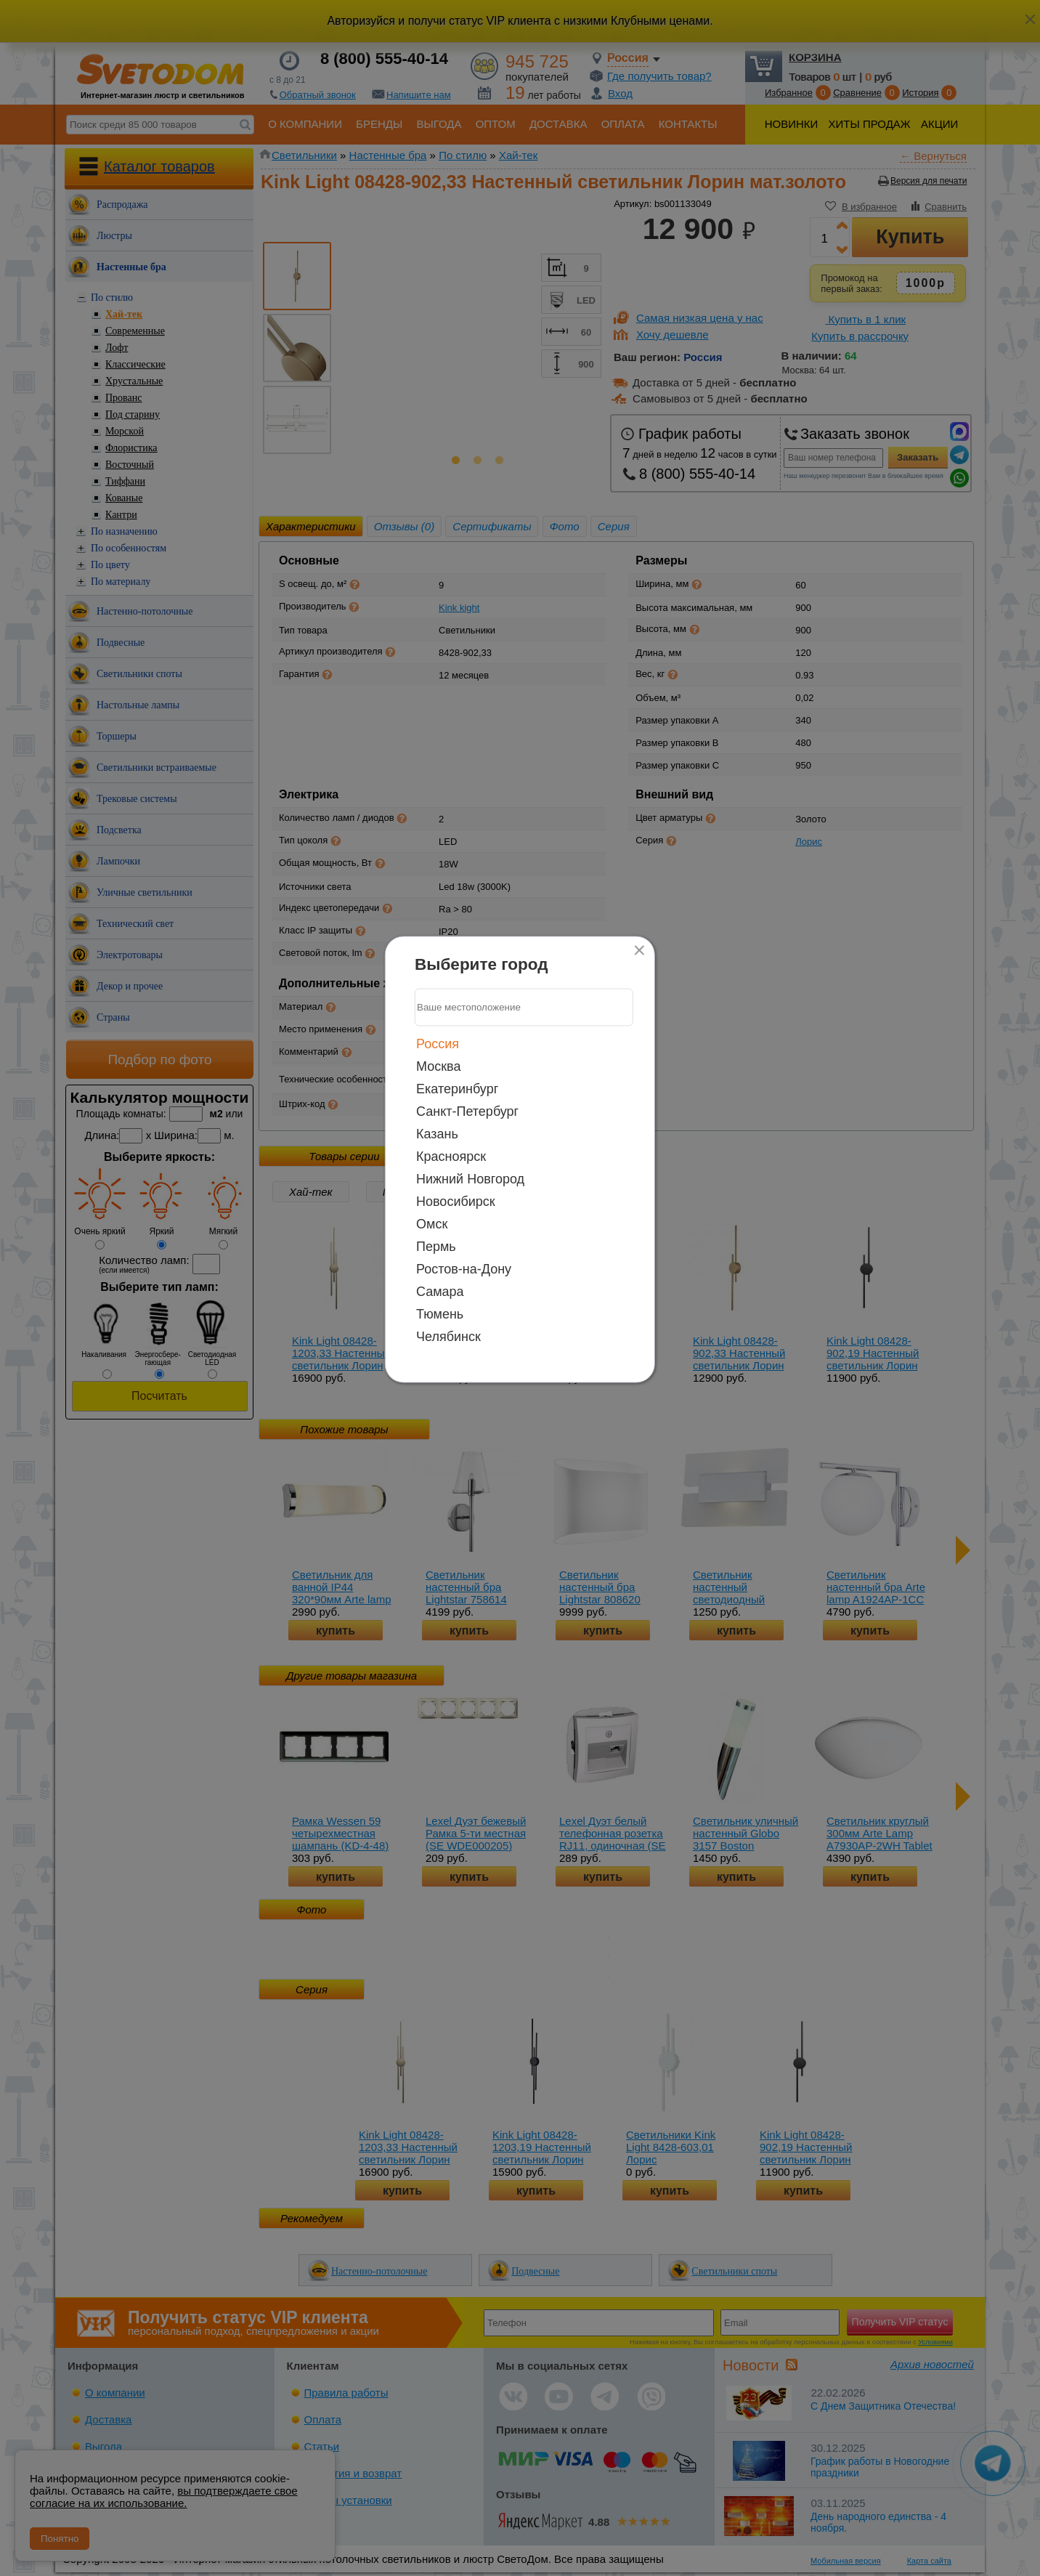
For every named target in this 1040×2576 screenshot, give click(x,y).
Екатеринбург (457, 1088)
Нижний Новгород (470, 1178)
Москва (438, 1065)
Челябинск (448, 1336)
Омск (431, 1223)
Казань (437, 1133)
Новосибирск (455, 1201)
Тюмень (439, 1313)
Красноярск (451, 1156)
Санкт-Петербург (467, 1110)
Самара (440, 1291)
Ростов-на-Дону (463, 1268)
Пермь (436, 1246)
